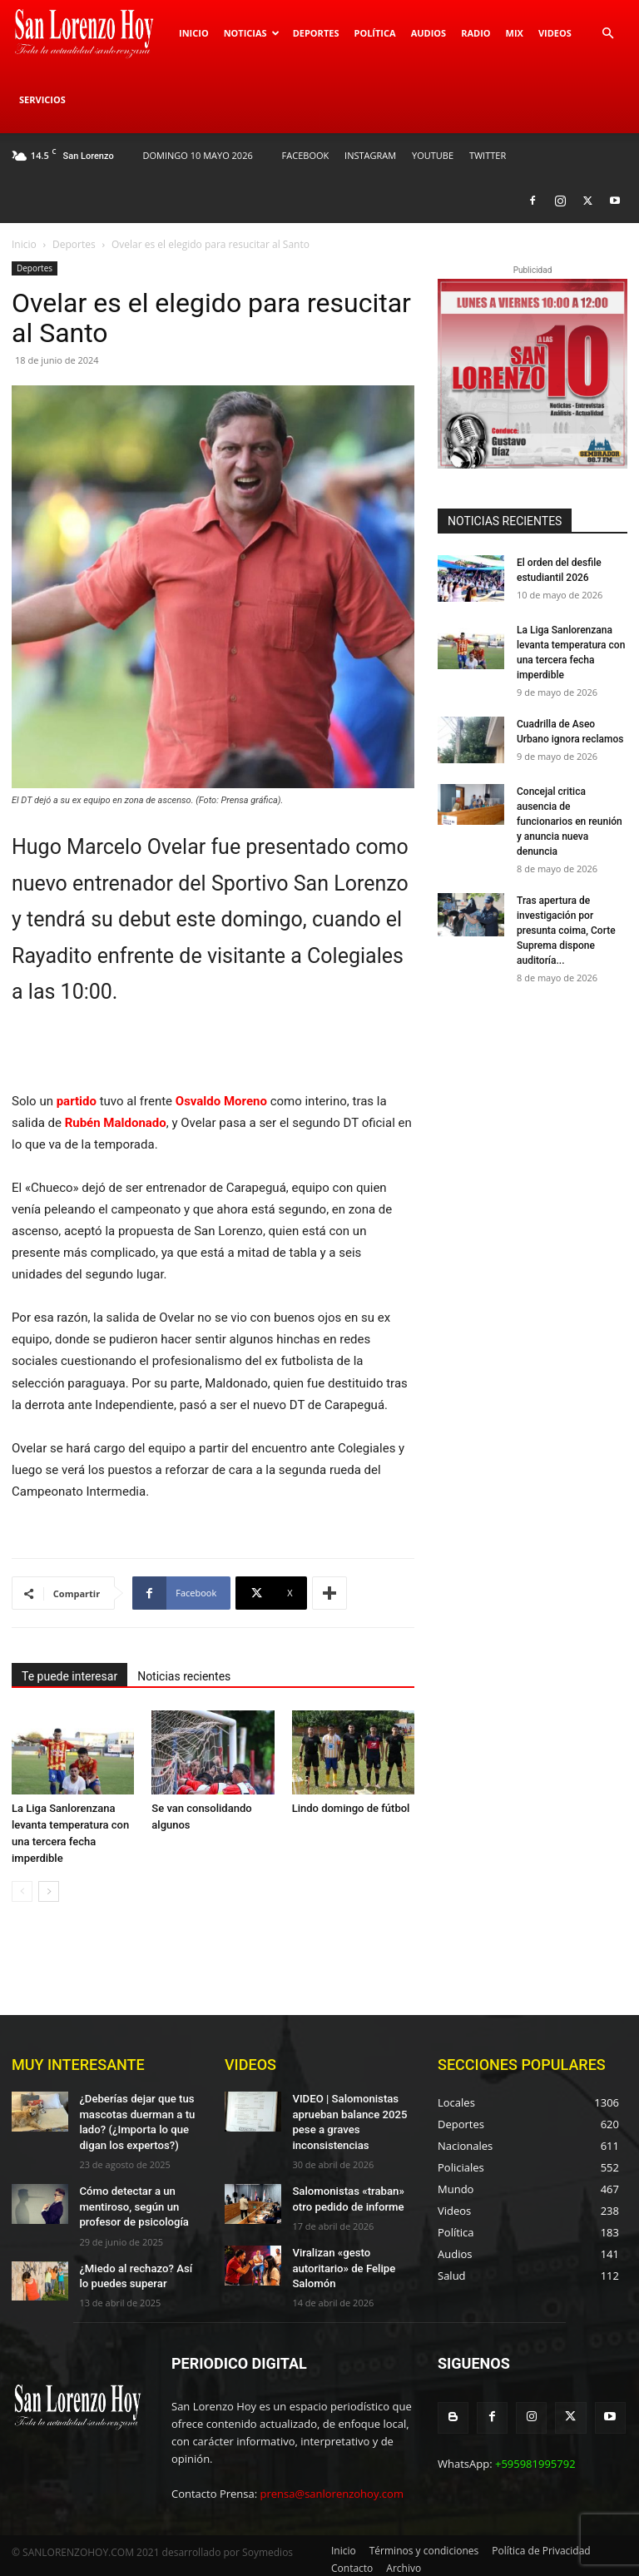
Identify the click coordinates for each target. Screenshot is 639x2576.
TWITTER (487, 155)
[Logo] (91, 33)
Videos (555, 33)
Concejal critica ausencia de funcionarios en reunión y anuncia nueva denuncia (569, 821)
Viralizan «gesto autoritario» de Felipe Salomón (339, 2258)
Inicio (194, 33)
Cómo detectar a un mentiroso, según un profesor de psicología (129, 2200)
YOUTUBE (432, 155)
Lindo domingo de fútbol (351, 1808)
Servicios (42, 99)
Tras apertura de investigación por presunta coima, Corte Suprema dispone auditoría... (566, 930)
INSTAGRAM (370, 155)
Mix (514, 33)
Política (374, 33)
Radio (475, 33)
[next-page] (48, 1891)
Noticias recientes (183, 1676)
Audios (429, 33)
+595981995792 (535, 2453)
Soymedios (267, 2545)
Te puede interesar (69, 1676)
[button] (607, 34)
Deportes (316, 33)
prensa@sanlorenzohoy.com (332, 2486)
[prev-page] (22, 1891)
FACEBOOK (305, 155)
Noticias (252, 33)
